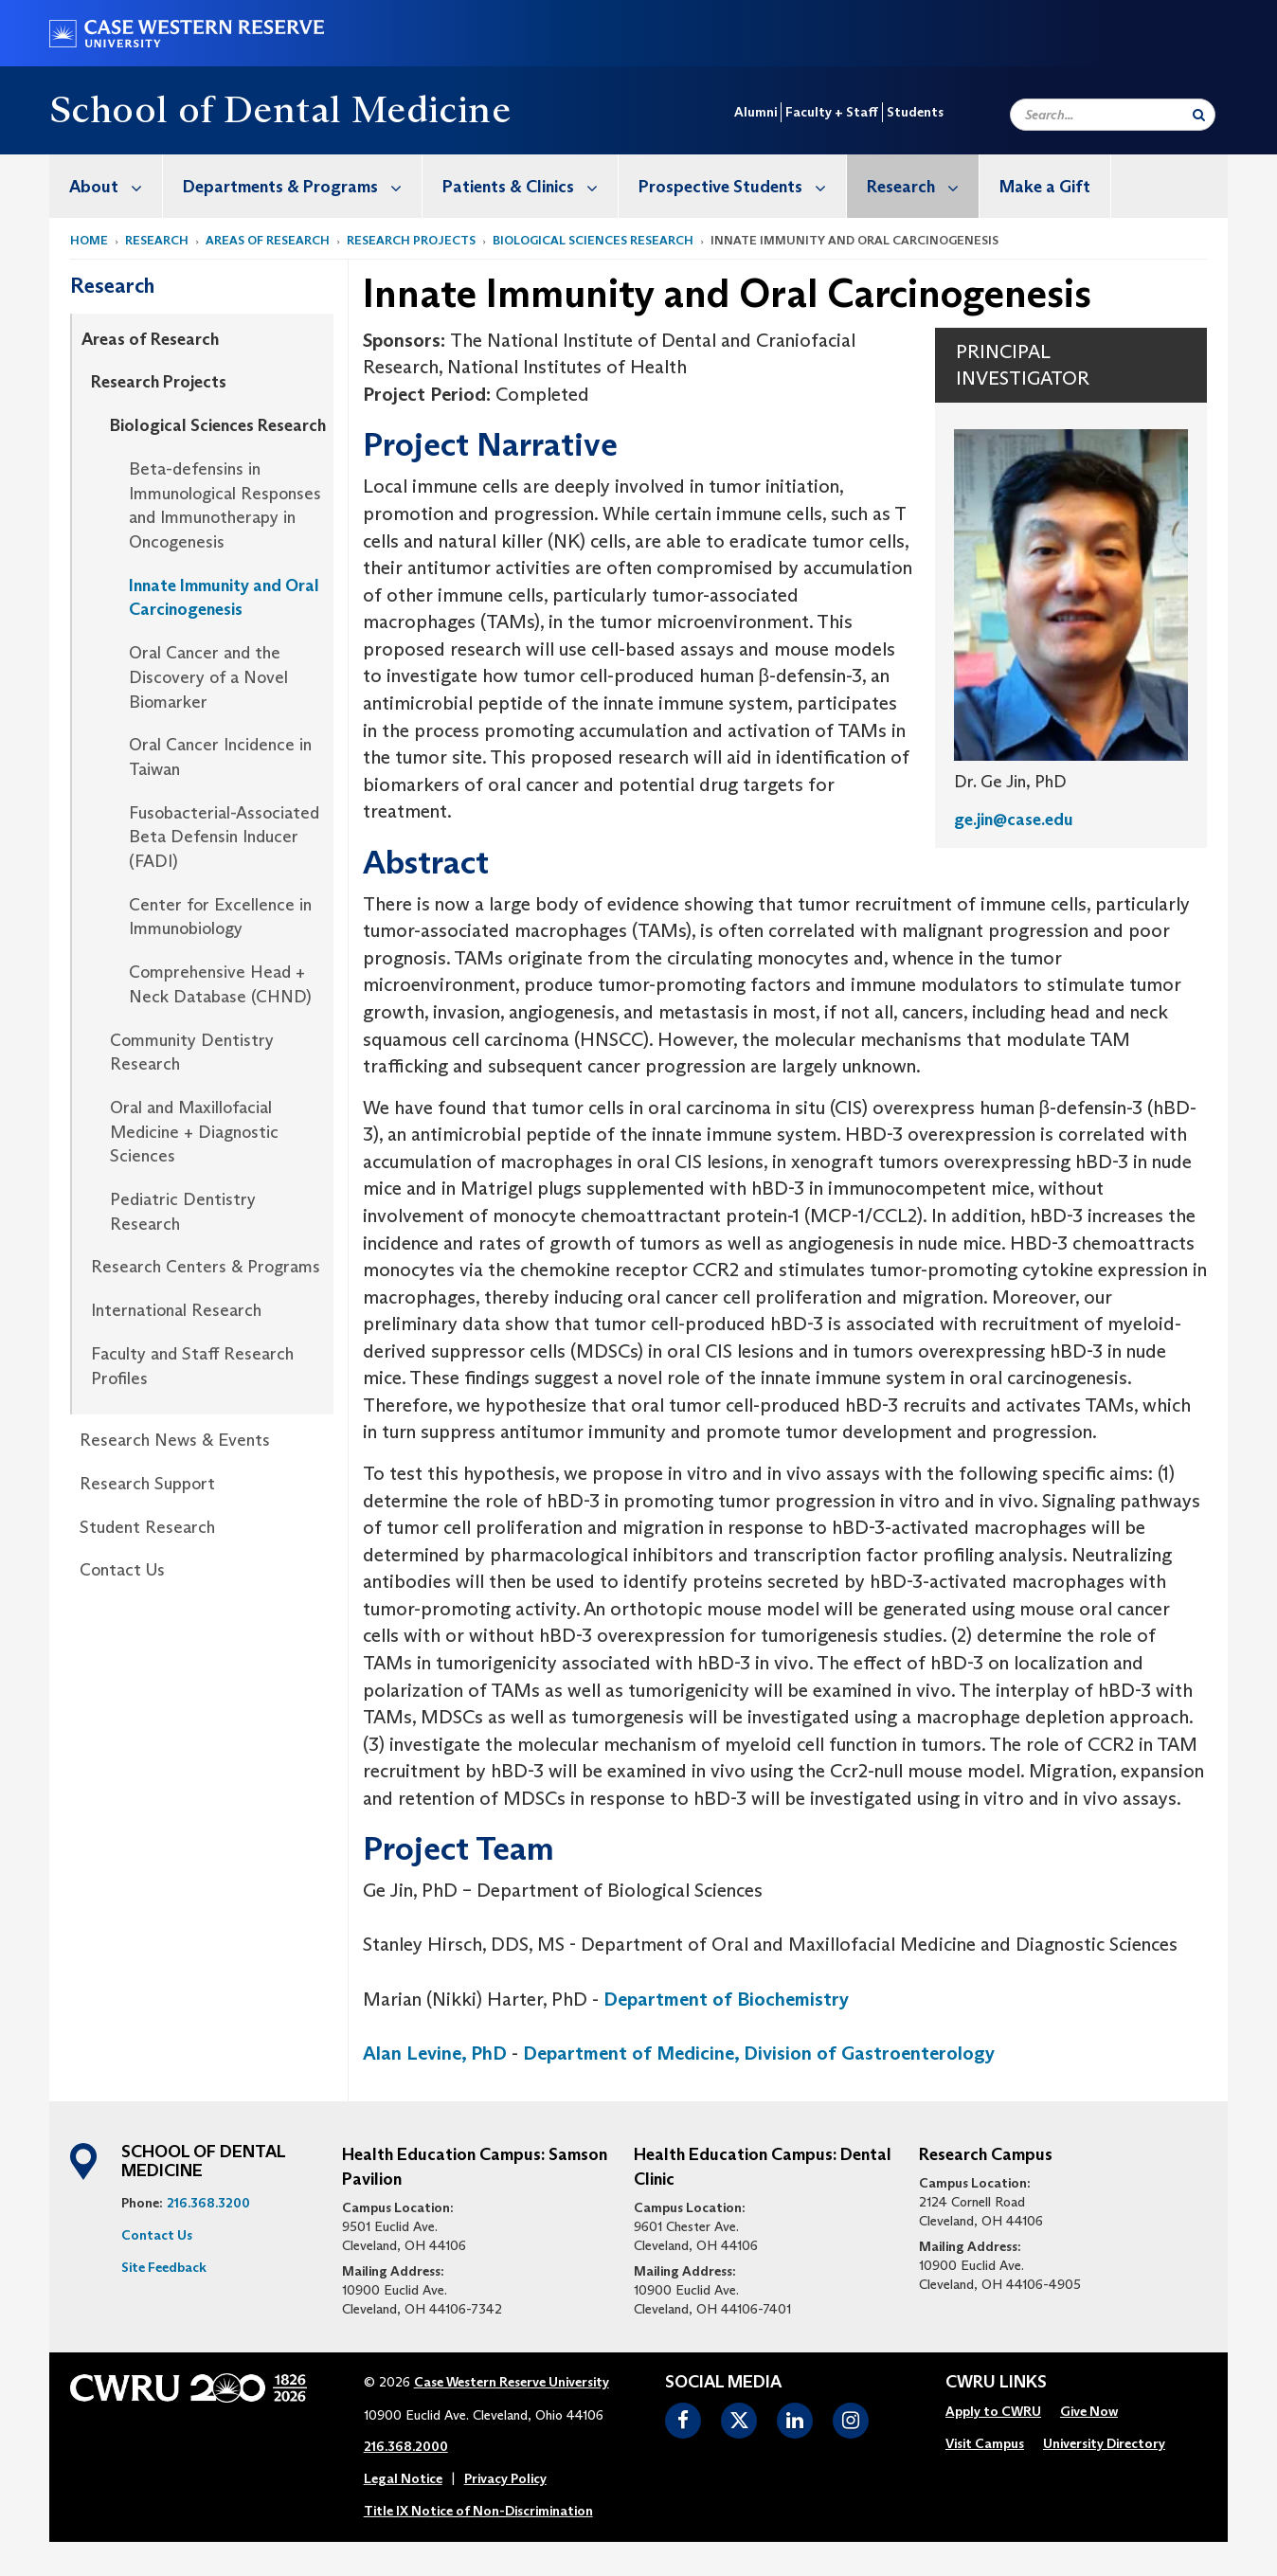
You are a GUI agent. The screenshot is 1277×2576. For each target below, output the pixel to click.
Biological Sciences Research (593, 240)
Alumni (755, 111)
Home (89, 240)
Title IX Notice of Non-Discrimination (478, 2510)
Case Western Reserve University (511, 2381)
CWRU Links (996, 2382)
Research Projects (411, 240)
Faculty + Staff (831, 111)
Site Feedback (164, 2267)
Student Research (147, 1527)
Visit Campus (984, 2443)
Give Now (1089, 2411)
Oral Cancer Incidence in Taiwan (220, 757)
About (115, 186)
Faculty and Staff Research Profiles (192, 1366)
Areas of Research (268, 240)
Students (915, 111)
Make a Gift (1044, 186)
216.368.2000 (406, 2446)
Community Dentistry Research (192, 1052)
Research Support (147, 1483)
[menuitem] (106, 186)
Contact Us (122, 1569)
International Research (176, 1310)
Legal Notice (403, 2478)
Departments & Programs (302, 186)
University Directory (1104, 2443)
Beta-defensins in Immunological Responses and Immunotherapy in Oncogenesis (225, 505)
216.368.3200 (208, 2202)
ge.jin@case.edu (1013, 819)
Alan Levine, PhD (435, 2053)
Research (923, 186)
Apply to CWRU (993, 2411)
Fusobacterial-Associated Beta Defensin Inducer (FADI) (224, 837)
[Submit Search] (1199, 115)
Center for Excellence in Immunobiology (220, 917)
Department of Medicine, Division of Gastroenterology (759, 2053)
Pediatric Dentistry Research (183, 1211)
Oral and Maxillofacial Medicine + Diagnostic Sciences (194, 1131)
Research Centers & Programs (205, 1266)
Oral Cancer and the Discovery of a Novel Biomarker (208, 677)
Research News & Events (175, 1440)
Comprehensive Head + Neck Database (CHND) (220, 984)
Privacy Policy (505, 2478)
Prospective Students (742, 186)
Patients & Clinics (530, 186)
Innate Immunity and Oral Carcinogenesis (224, 598)
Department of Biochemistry (726, 1999)
